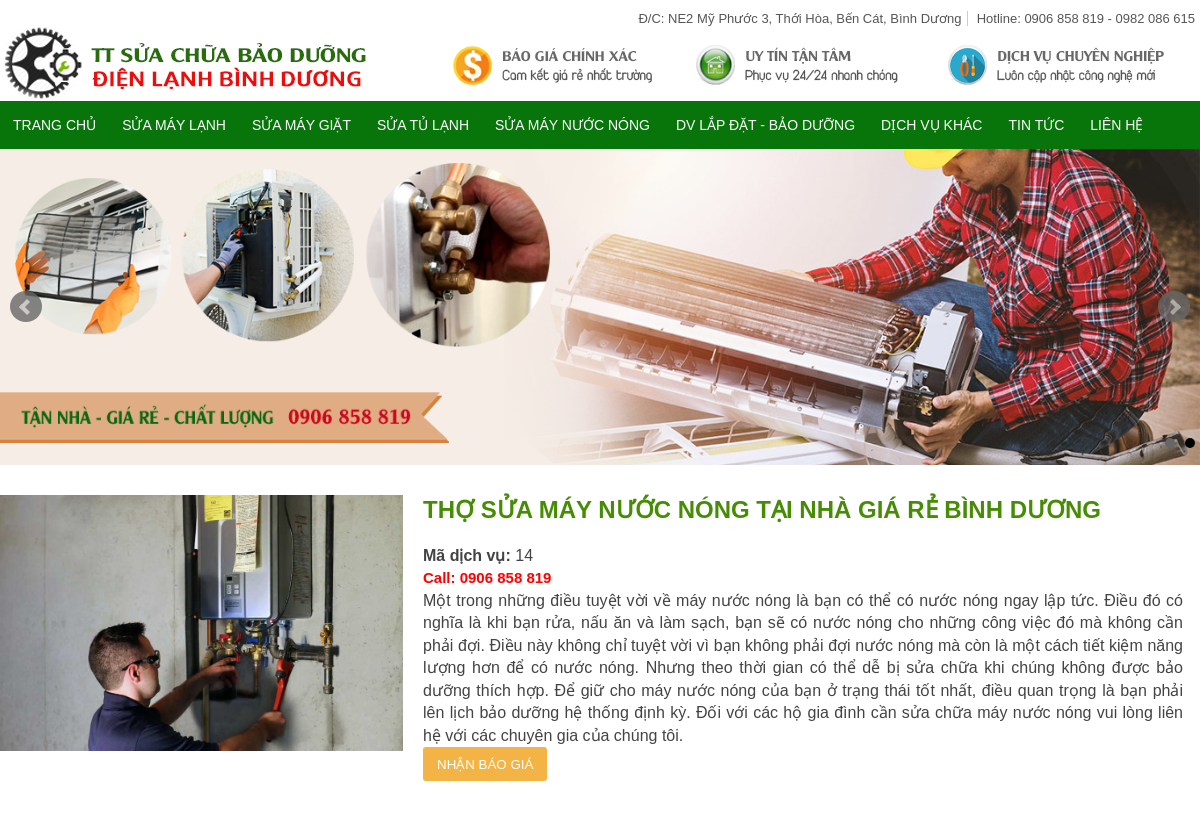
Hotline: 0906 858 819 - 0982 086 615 (1086, 18)
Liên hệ (1116, 125)
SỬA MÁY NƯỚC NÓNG (572, 125)
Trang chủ (54, 125)
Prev (26, 307)
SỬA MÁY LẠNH (174, 125)
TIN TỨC (1036, 125)
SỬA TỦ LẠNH (423, 125)
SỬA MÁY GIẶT (301, 125)
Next (1174, 307)
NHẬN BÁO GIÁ (485, 764)
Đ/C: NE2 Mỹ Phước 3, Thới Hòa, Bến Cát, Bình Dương (799, 18)
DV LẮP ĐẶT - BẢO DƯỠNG (765, 125)
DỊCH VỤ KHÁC (931, 125)
